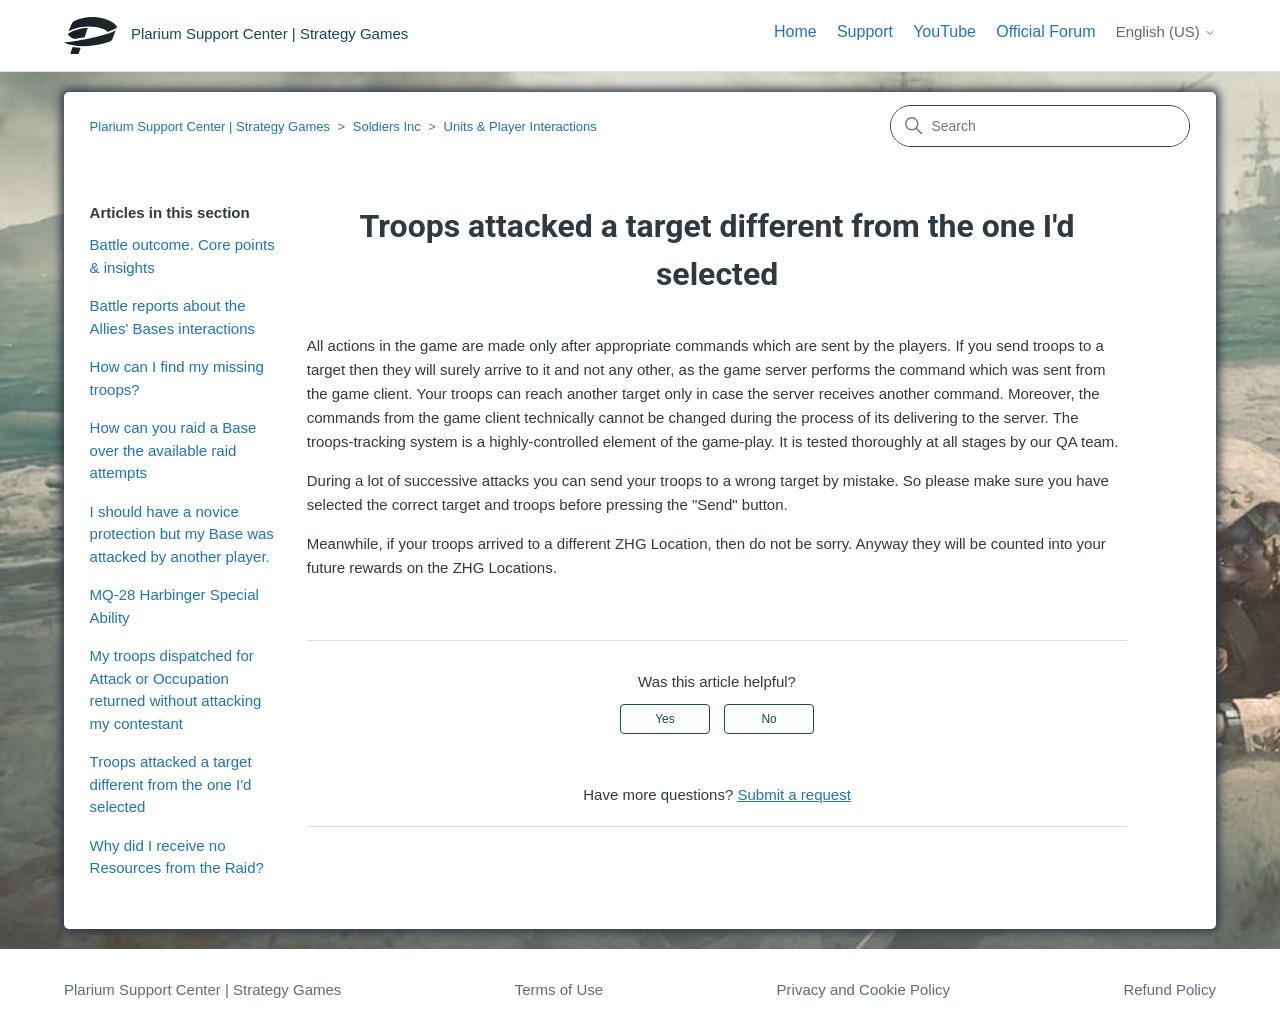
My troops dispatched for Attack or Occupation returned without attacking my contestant (176, 689)
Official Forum (1045, 31)
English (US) (1166, 31)
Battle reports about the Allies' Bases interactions (172, 317)
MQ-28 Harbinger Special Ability (174, 606)
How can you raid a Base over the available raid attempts (173, 450)
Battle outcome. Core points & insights (182, 256)
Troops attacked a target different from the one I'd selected (171, 784)
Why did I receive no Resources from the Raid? (177, 857)
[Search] (1040, 126)
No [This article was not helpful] (768, 719)
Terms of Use (559, 989)
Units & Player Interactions (520, 126)
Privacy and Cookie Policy (863, 989)
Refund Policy (1169, 989)
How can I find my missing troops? (177, 378)
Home (795, 31)
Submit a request (793, 794)
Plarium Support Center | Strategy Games (210, 126)
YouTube (944, 31)
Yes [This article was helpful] (665, 719)
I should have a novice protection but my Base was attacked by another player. (182, 534)
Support (865, 31)
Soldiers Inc (387, 126)
